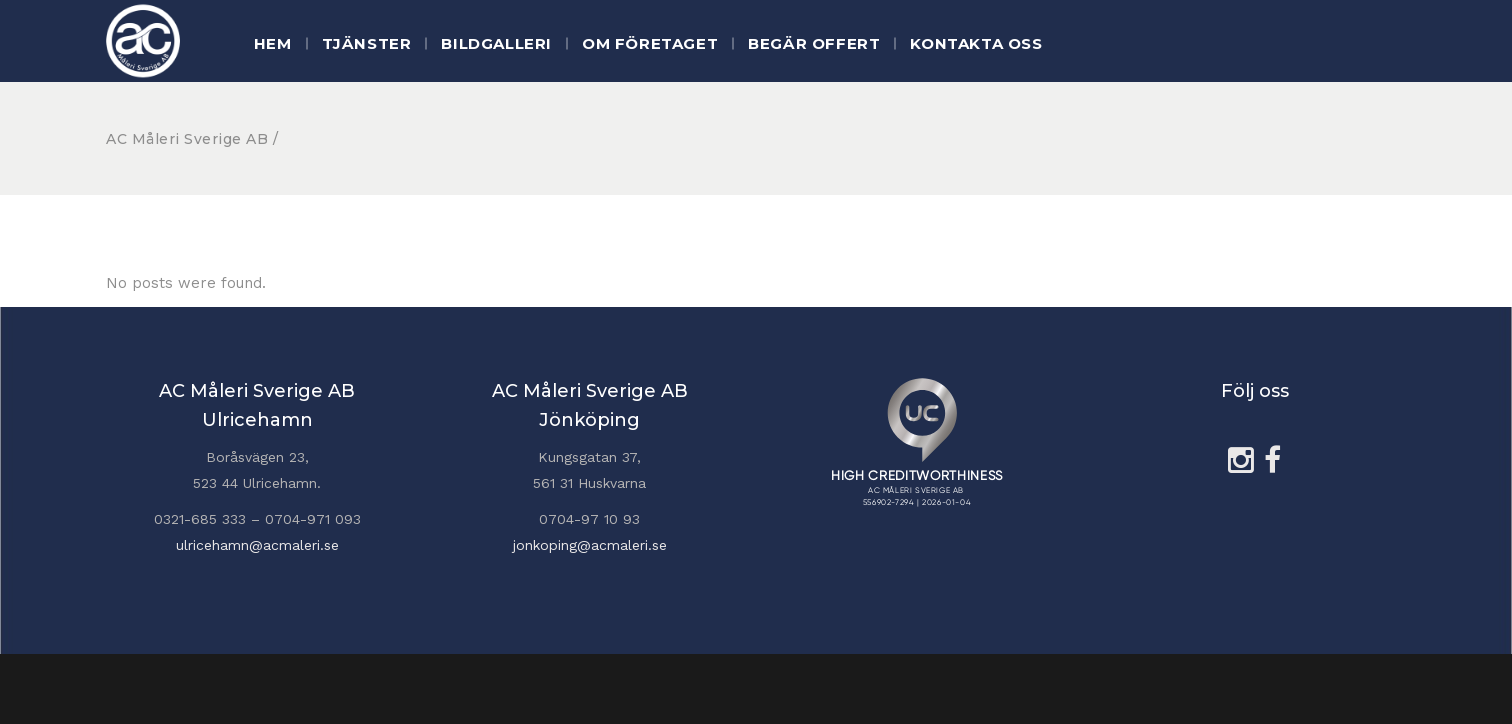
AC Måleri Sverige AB (187, 139)
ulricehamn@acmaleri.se (257, 545)
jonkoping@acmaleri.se (590, 545)
